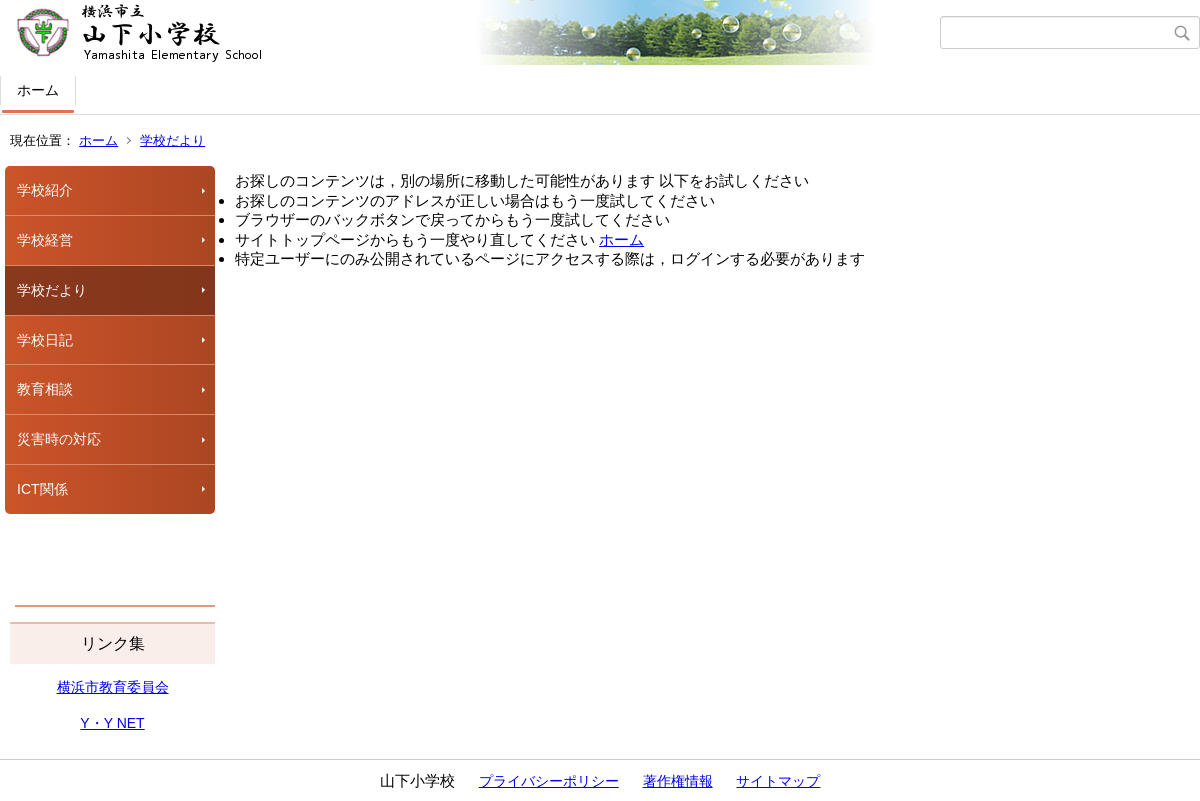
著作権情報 (678, 781)
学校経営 (45, 240)
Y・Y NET (112, 723)
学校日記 (45, 340)
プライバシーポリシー (549, 781)
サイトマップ (778, 781)
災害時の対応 (59, 439)
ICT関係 (42, 489)
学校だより (172, 140)
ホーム (38, 90)
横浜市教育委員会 (113, 687)
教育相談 (45, 389)
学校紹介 (45, 190)
